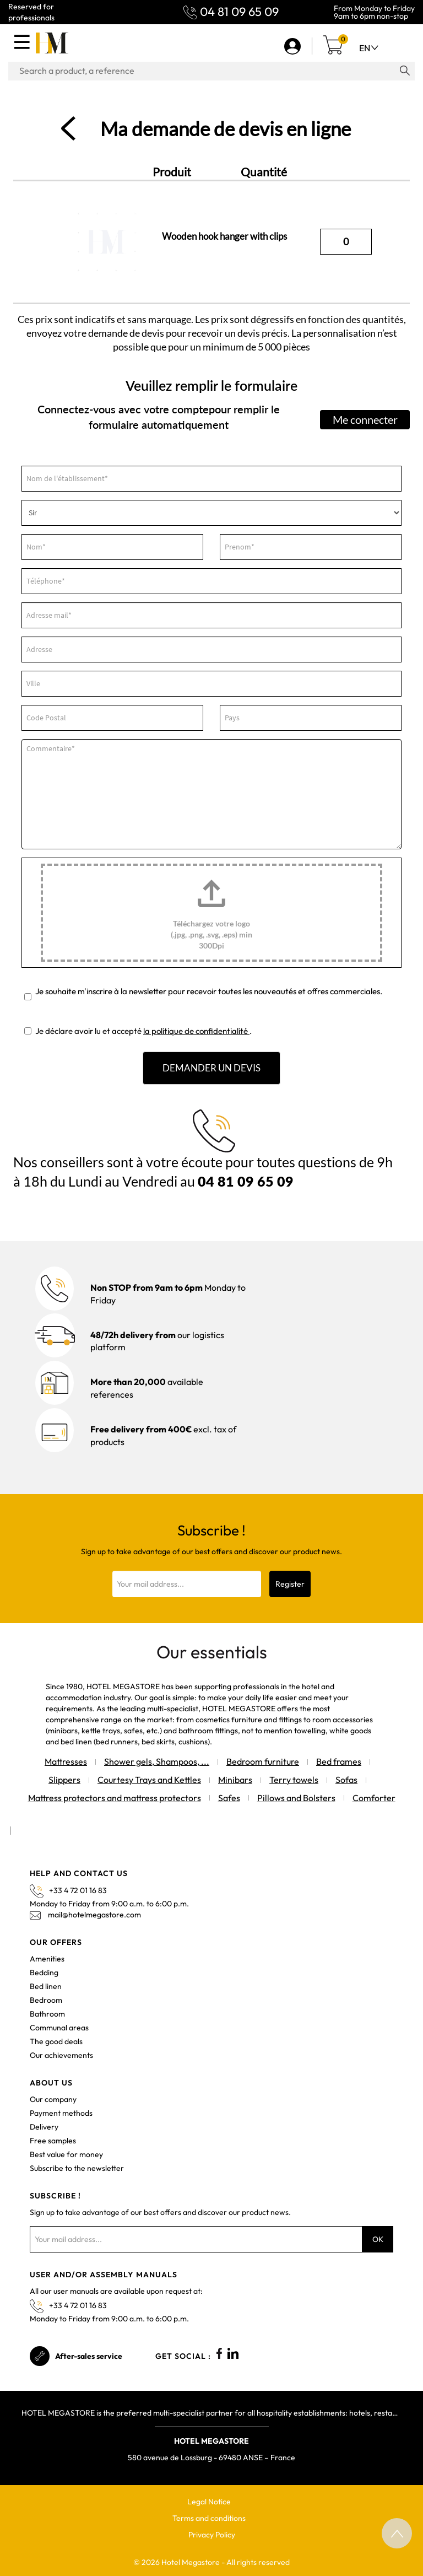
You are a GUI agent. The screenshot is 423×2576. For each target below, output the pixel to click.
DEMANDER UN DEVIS (211, 1068)
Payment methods (61, 2113)
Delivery (44, 2127)
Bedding (44, 1972)
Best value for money (66, 2154)
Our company (53, 2099)
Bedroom (46, 2000)
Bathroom (47, 2014)
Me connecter (365, 419)
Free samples (53, 2141)
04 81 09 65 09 (239, 11)
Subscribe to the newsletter (77, 2168)
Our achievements (61, 2055)
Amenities (47, 1959)
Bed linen (46, 1986)
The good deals (56, 2041)
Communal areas (59, 2028)
